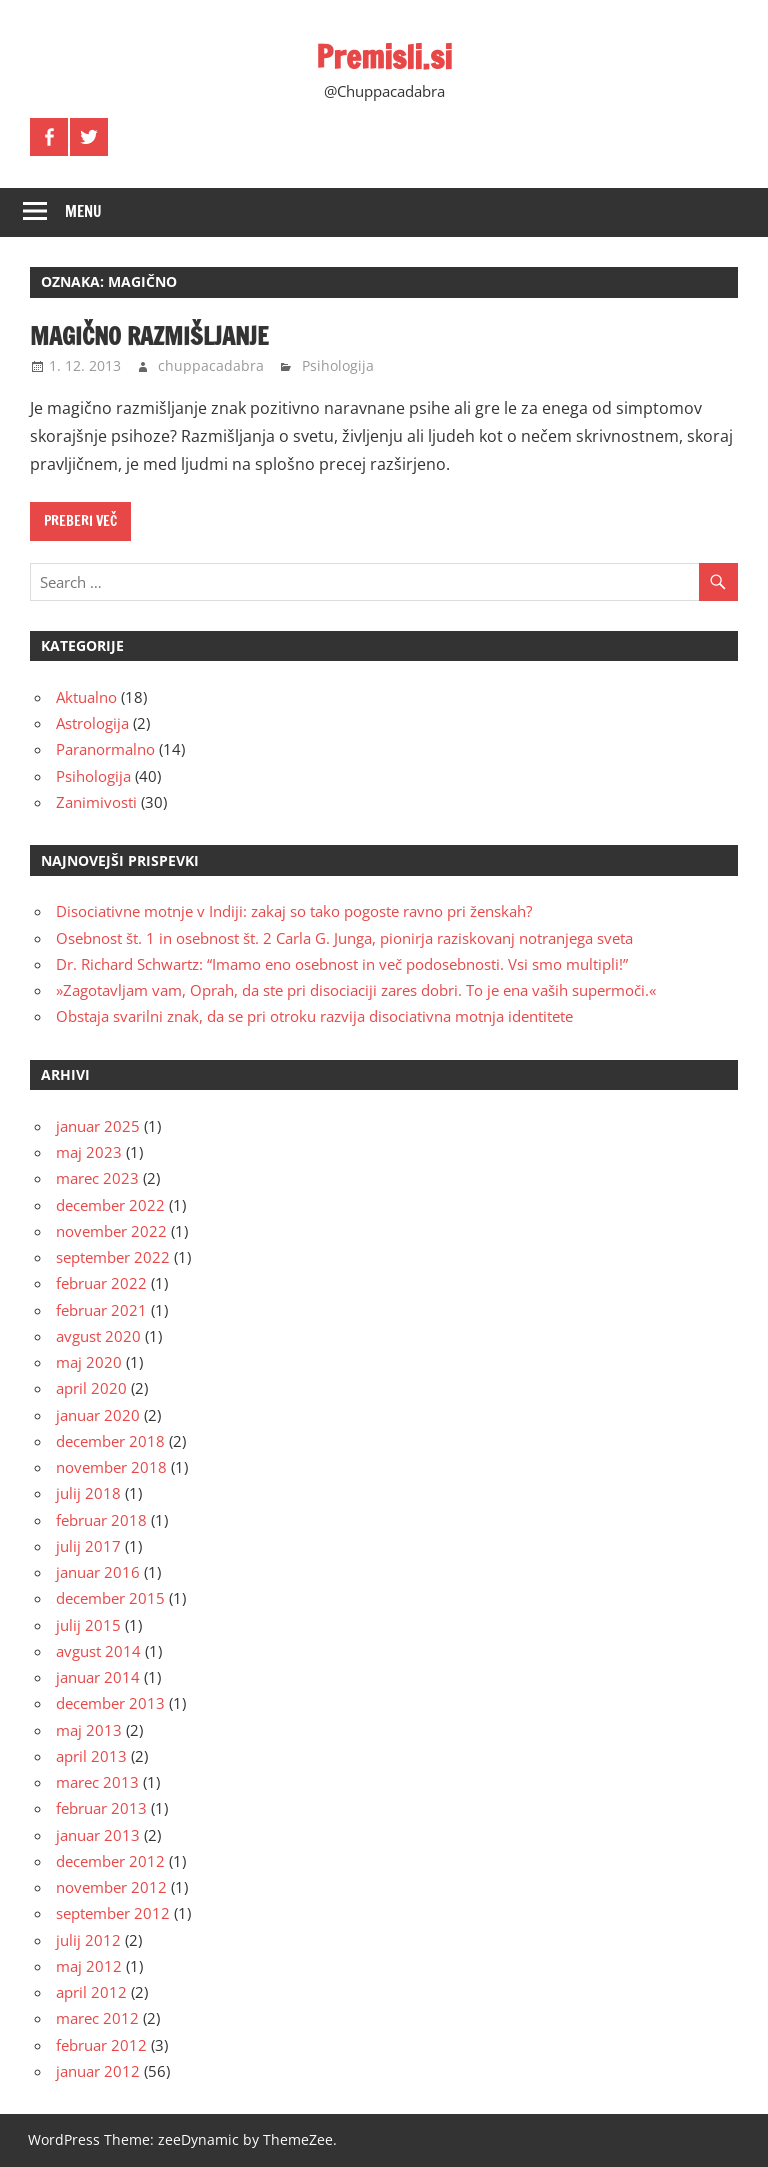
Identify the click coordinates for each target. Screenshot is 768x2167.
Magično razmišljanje (151, 336)
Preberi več (80, 521)
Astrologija (92, 723)
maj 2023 (89, 1152)
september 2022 (113, 1257)
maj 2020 (89, 1362)
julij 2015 (88, 1625)
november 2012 (111, 1887)
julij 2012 (88, 1940)
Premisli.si (384, 57)
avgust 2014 (98, 1651)
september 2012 (113, 1913)
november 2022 (111, 1231)
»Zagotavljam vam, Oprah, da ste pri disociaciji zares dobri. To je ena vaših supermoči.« (356, 990)
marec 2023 (97, 1178)
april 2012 (91, 1992)
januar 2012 (98, 2071)
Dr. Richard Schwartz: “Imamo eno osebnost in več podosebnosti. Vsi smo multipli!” (342, 964)
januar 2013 (98, 1835)
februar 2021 (101, 1310)
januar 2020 (98, 1415)
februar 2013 (101, 1808)
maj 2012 (89, 1966)
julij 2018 (88, 1493)
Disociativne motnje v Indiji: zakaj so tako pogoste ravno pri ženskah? (294, 911)
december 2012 (110, 1861)
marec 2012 (97, 2018)
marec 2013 (97, 1782)
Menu (83, 211)
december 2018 (110, 1441)
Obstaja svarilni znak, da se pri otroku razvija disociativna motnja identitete (314, 1016)
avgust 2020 (98, 1336)
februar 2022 (101, 1283)
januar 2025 (98, 1126)
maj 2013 (89, 1730)
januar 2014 (98, 1677)
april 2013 (91, 1756)
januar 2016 (98, 1572)
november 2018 (111, 1467)
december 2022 (110, 1205)
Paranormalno (105, 749)
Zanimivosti (96, 802)
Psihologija (338, 365)
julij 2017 (88, 1546)
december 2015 (110, 1598)
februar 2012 (101, 2045)
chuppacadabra (211, 365)
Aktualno (86, 697)
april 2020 (91, 1388)
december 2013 (110, 1703)
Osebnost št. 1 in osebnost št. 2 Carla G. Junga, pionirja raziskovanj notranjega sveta (344, 938)
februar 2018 (101, 1520)
